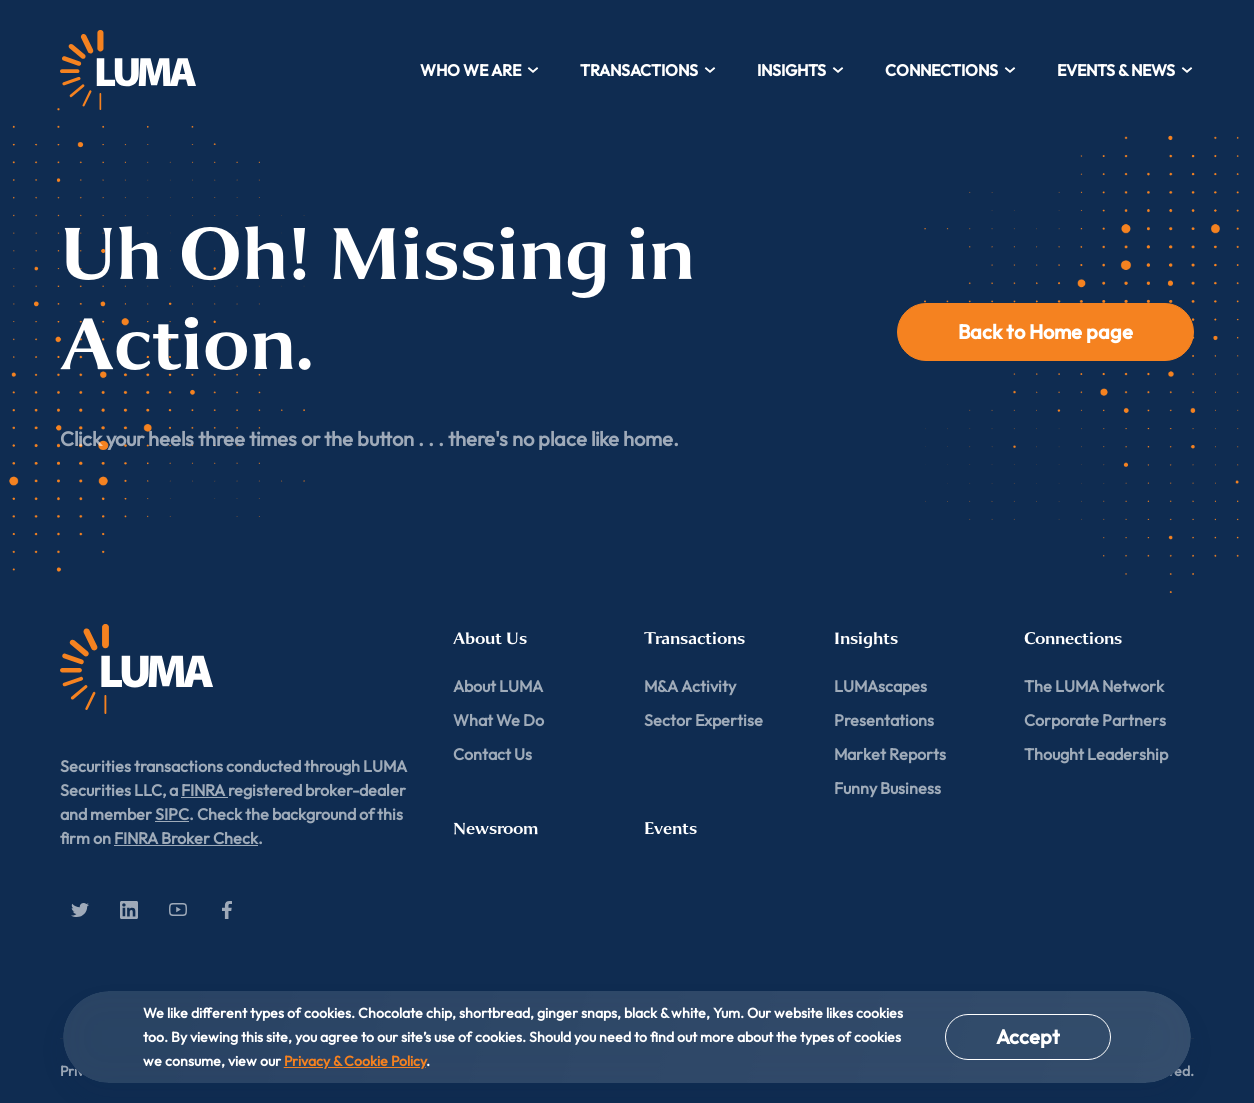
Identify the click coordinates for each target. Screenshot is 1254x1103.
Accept (1028, 1036)
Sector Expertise (703, 720)
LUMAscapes (880, 686)
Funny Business (887, 788)
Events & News (1125, 70)
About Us (490, 638)
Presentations (884, 720)
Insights (801, 70)
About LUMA (498, 686)
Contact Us (492, 754)
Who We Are (480, 70)
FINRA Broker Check (186, 838)
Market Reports (890, 754)
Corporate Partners (1095, 720)
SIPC (172, 814)
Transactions (648, 70)
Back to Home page (1045, 331)
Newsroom (495, 828)
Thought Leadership (1096, 754)
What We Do (498, 720)
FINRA (204, 790)
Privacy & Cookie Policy (355, 1061)
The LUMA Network (1094, 686)
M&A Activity (690, 686)
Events (670, 828)
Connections (951, 70)
